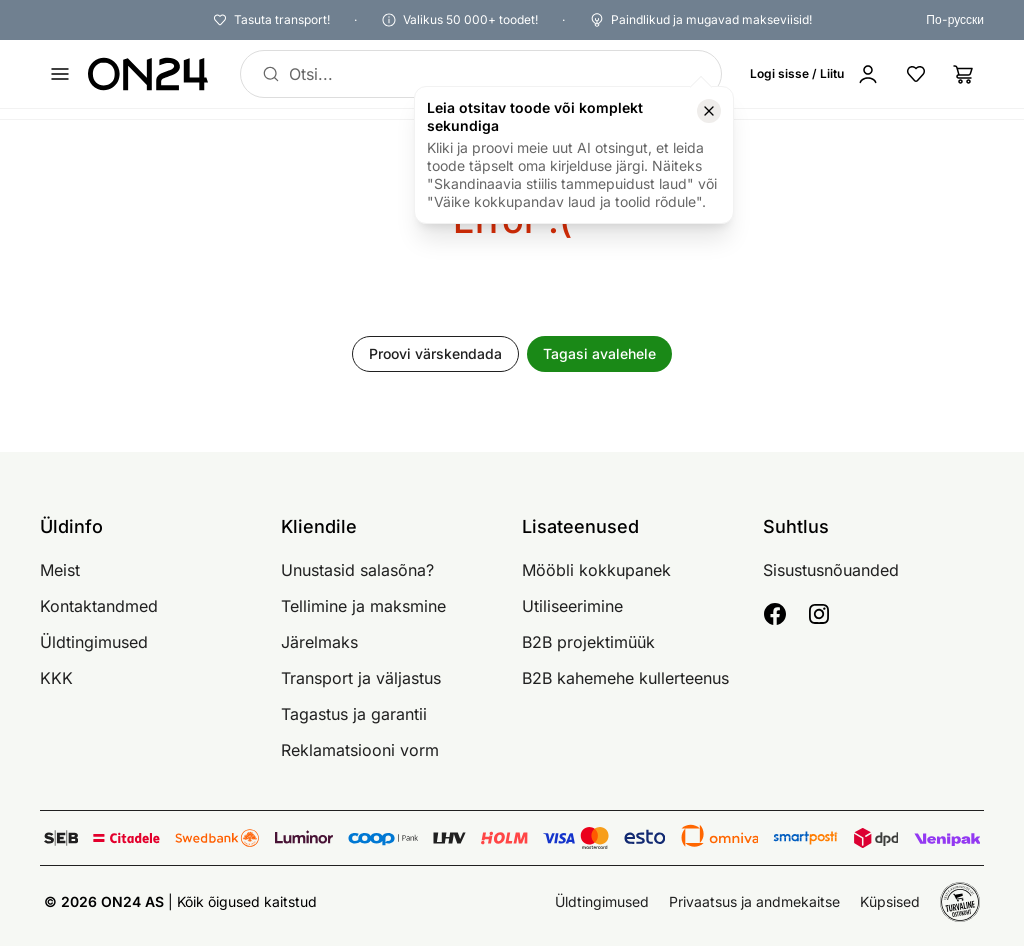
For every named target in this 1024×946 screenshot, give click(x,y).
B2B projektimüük (588, 642)
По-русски (955, 19)
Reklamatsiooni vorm (360, 750)
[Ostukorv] (964, 74)
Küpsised (890, 901)
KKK (56, 678)
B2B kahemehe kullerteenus (625, 678)
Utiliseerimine (572, 606)
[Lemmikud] (916, 74)
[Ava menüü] (60, 74)
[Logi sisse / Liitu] (819, 74)
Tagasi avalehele (599, 353)
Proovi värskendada (435, 353)
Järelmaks (319, 642)
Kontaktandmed (99, 606)
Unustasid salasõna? (357, 570)
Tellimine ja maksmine (363, 606)
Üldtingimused (94, 642)
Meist (60, 570)
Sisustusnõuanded (831, 570)
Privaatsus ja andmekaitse (754, 901)
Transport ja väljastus (361, 678)
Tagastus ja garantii (354, 714)
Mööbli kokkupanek (596, 570)
